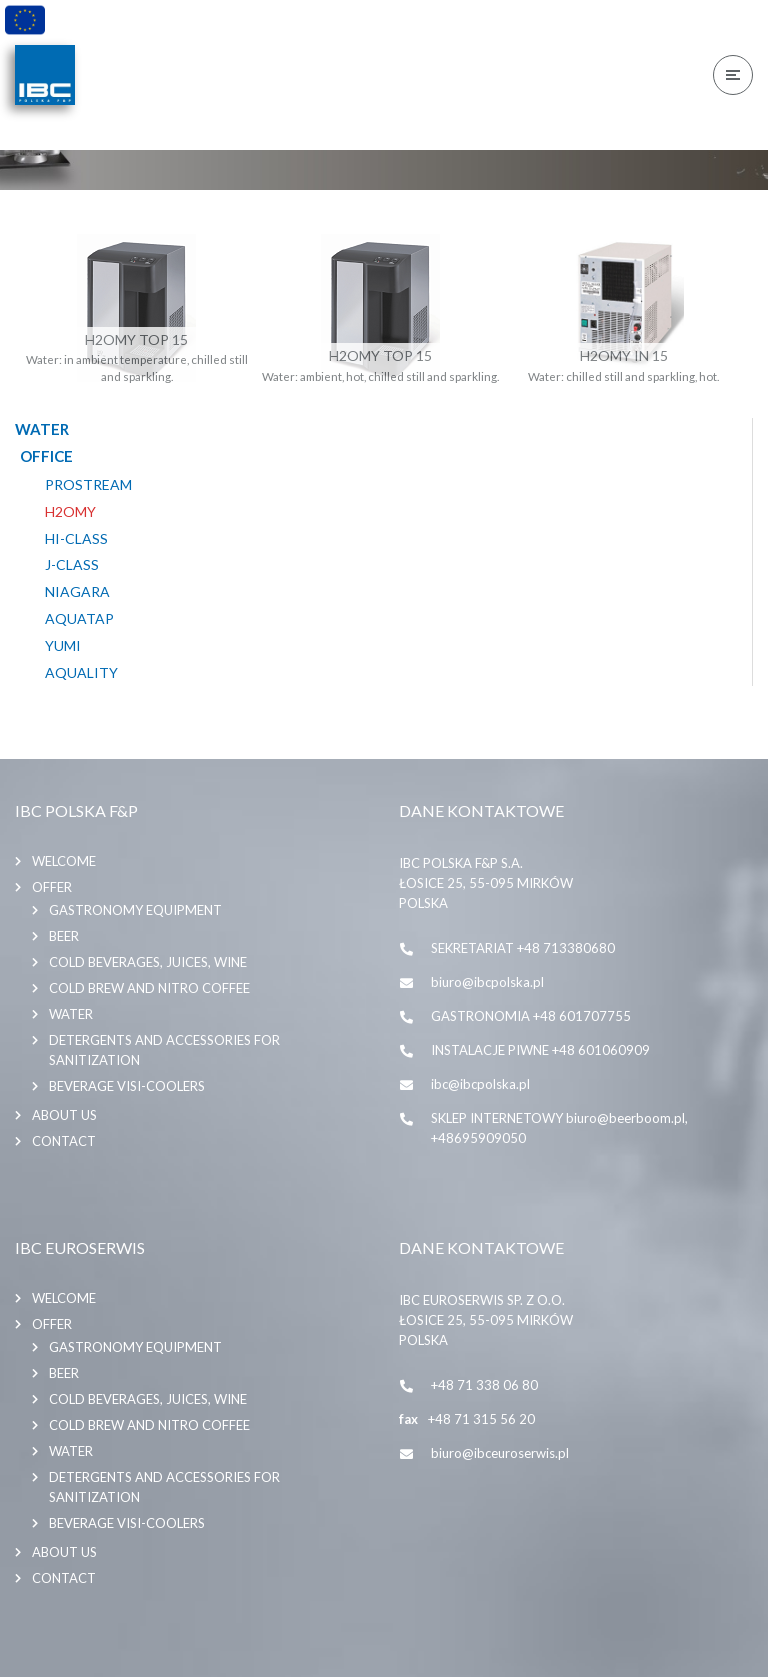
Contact (64, 1141)
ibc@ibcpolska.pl (480, 1084)
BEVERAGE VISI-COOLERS (127, 1086)
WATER (71, 1014)
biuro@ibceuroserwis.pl (500, 1453)
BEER (64, 936)
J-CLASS (72, 565)
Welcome (64, 861)
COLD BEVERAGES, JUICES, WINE (148, 962)
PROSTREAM (88, 485)
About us (64, 1115)
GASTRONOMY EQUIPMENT (135, 910)
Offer (52, 887)
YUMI (63, 646)
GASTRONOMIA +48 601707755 (531, 1016)
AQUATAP (79, 619)
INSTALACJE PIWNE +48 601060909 (540, 1050)
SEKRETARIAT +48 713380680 (523, 948)
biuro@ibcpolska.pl (487, 982)
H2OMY (70, 512)
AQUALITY (81, 673)
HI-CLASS (76, 539)
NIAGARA (77, 592)
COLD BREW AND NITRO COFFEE (149, 988)
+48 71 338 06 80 (484, 1385)
